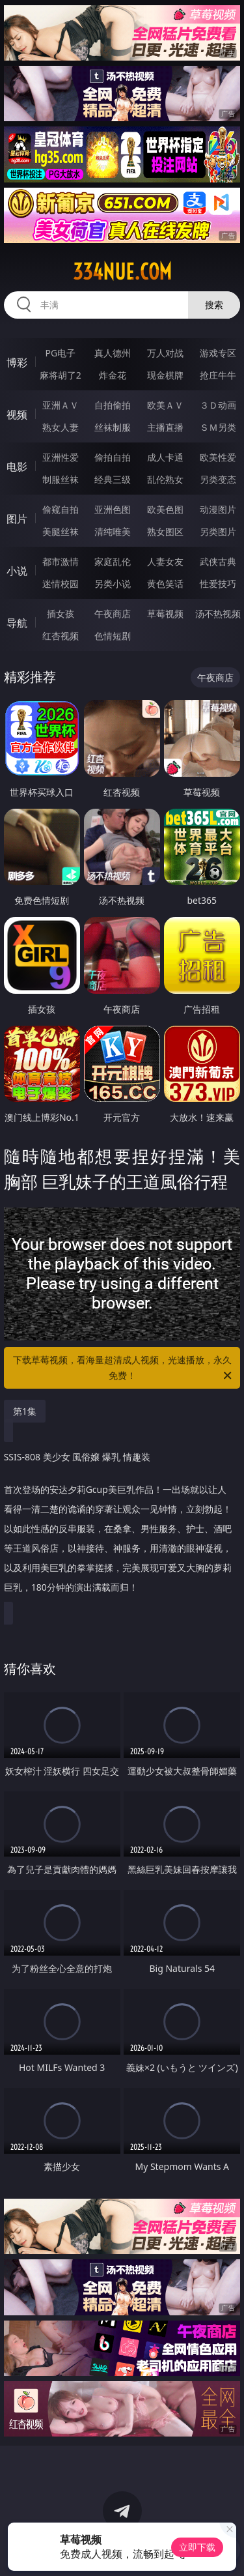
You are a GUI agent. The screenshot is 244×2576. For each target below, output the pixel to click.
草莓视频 (165, 613)
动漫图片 (218, 509)
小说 (17, 571)
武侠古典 (218, 561)
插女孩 (60, 613)
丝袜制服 (112, 427)
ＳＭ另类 (218, 427)
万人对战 (165, 353)
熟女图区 (165, 531)
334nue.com (122, 272)
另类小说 (112, 583)
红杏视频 (60, 636)
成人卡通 (165, 457)
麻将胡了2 (60, 375)
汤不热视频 (218, 613)
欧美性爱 (218, 457)
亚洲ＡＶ (60, 405)
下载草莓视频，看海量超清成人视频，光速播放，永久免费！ (123, 1368)
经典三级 (112, 479)
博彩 (17, 362)
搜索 (214, 304)
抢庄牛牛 (218, 375)
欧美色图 (165, 509)
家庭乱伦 (112, 561)
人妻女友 (165, 561)
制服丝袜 (60, 479)
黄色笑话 (165, 583)
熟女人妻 (60, 427)
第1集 (24, 1411)
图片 (17, 519)
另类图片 (218, 531)
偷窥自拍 (60, 509)
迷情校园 (60, 583)
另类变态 (218, 479)
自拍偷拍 (112, 405)
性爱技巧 (218, 583)
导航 (17, 623)
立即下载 (197, 2547)
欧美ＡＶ (165, 405)
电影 (17, 466)
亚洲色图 (112, 509)
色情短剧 (112, 636)
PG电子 (60, 353)
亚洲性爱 (60, 457)
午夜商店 (112, 613)
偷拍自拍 (112, 457)
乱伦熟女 (165, 479)
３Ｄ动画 (218, 405)
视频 (17, 414)
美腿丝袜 (60, 531)
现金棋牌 (165, 375)
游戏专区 (218, 353)
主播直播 (165, 427)
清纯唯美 (112, 531)
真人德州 (112, 353)
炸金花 (112, 375)
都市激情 (60, 561)
